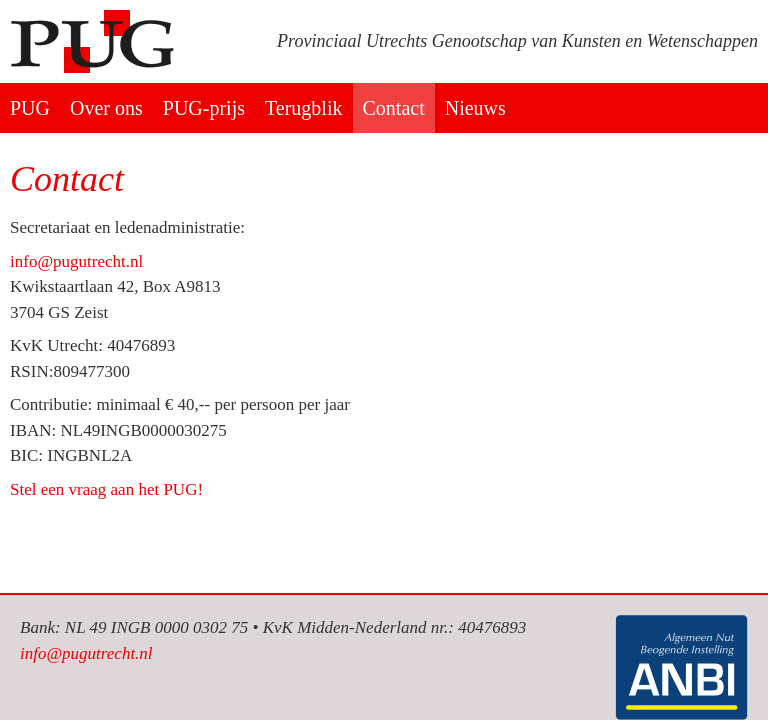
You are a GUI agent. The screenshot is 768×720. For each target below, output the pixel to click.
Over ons (106, 108)
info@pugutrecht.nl (76, 261)
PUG (30, 108)
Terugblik (303, 108)
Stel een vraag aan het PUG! (106, 489)
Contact (394, 108)
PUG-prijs (204, 108)
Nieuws (475, 108)
